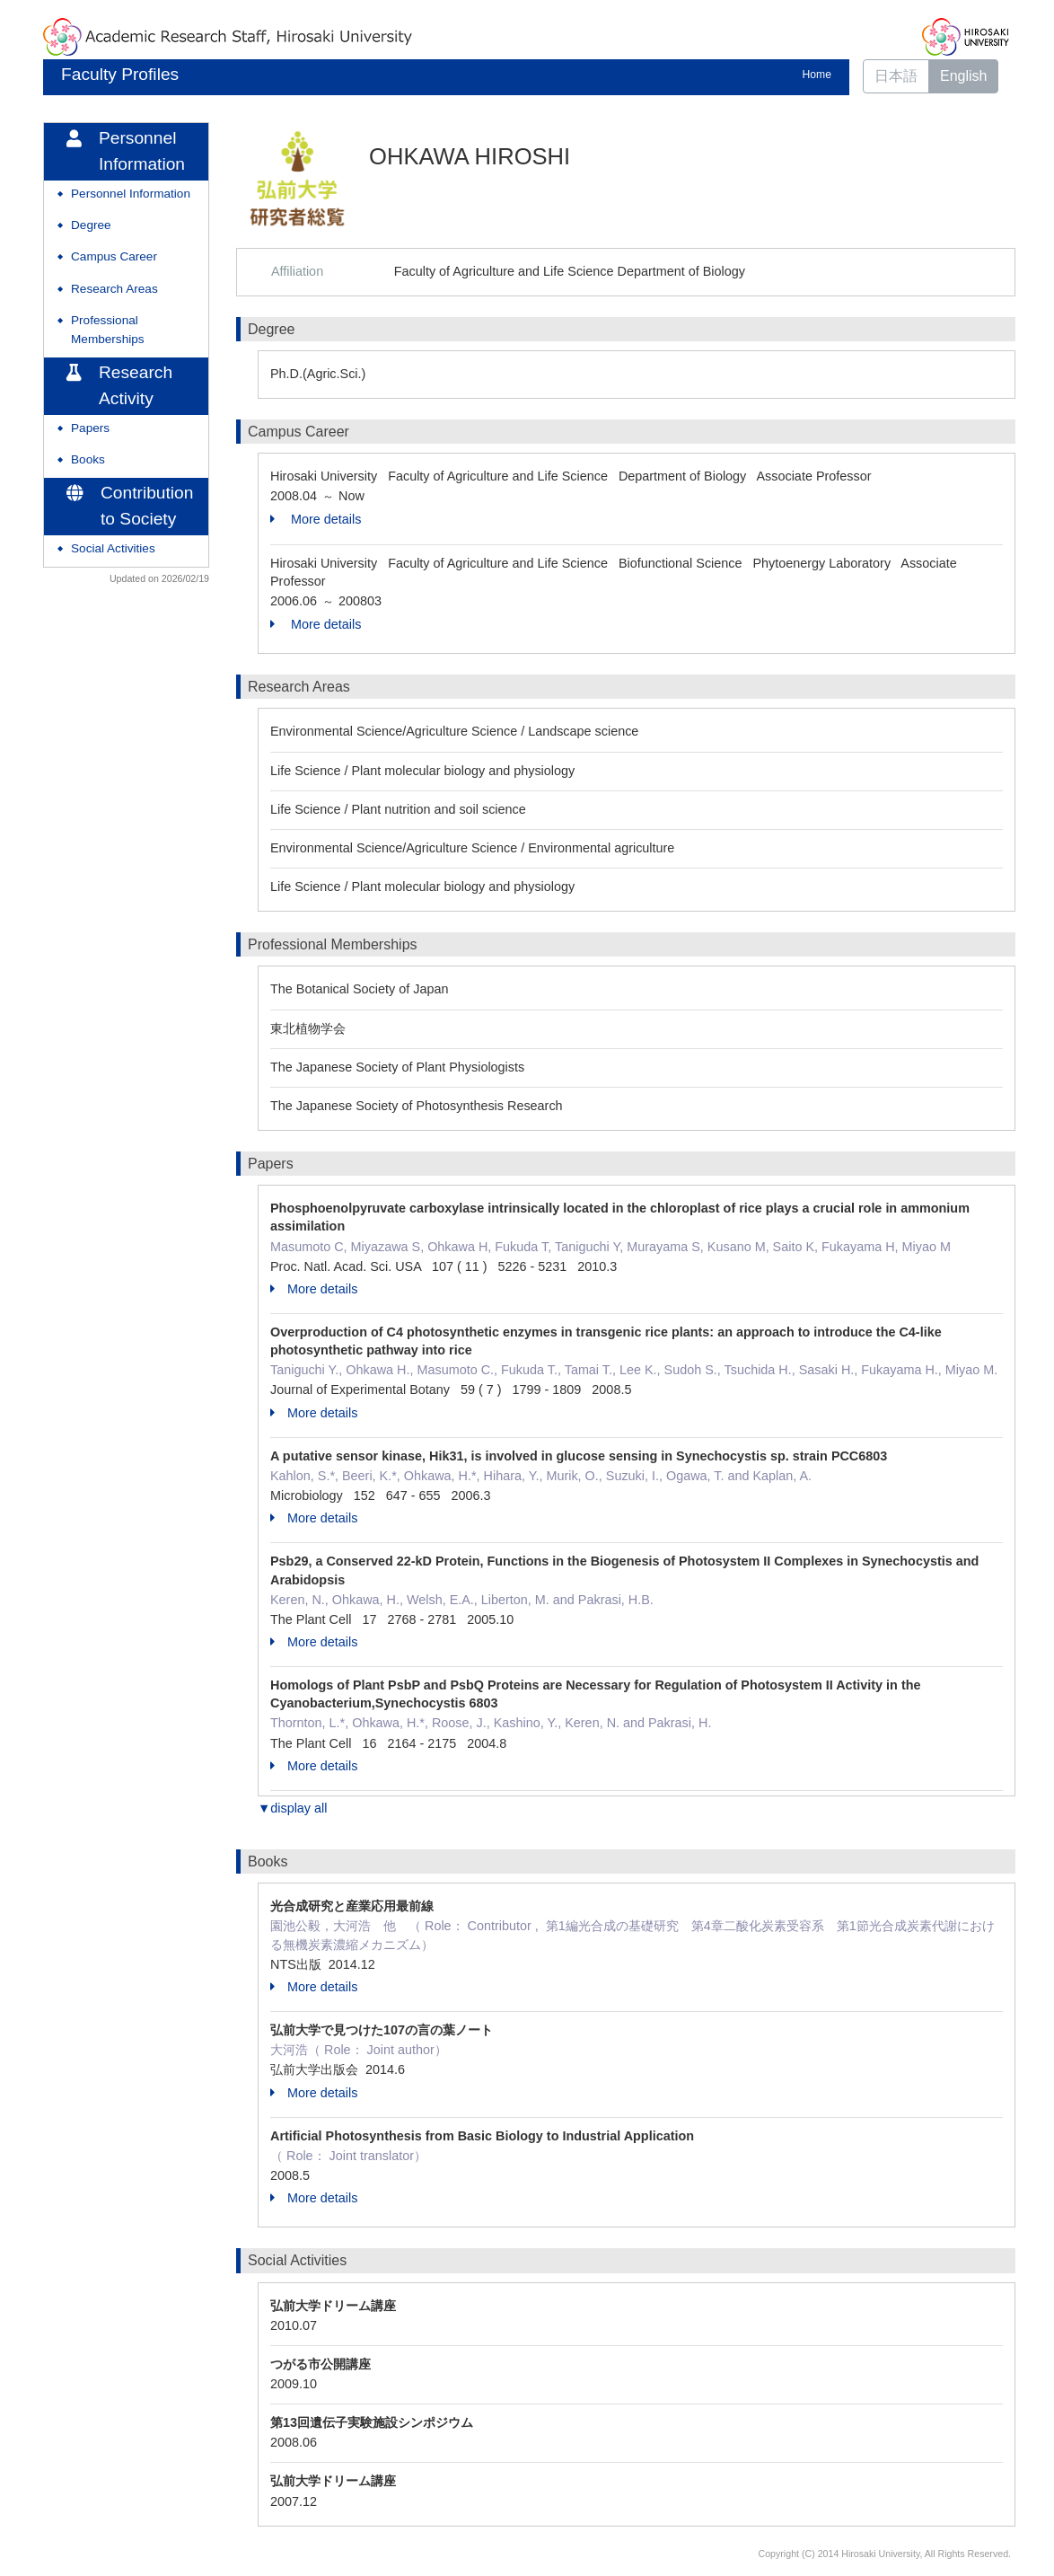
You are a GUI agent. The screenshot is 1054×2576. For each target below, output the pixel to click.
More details (315, 519)
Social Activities (113, 548)
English (963, 76)
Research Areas (114, 289)
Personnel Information (130, 193)
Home (817, 74)
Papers (90, 428)
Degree (91, 225)
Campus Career (114, 256)
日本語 (896, 76)
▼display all (292, 1808)
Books (88, 459)
